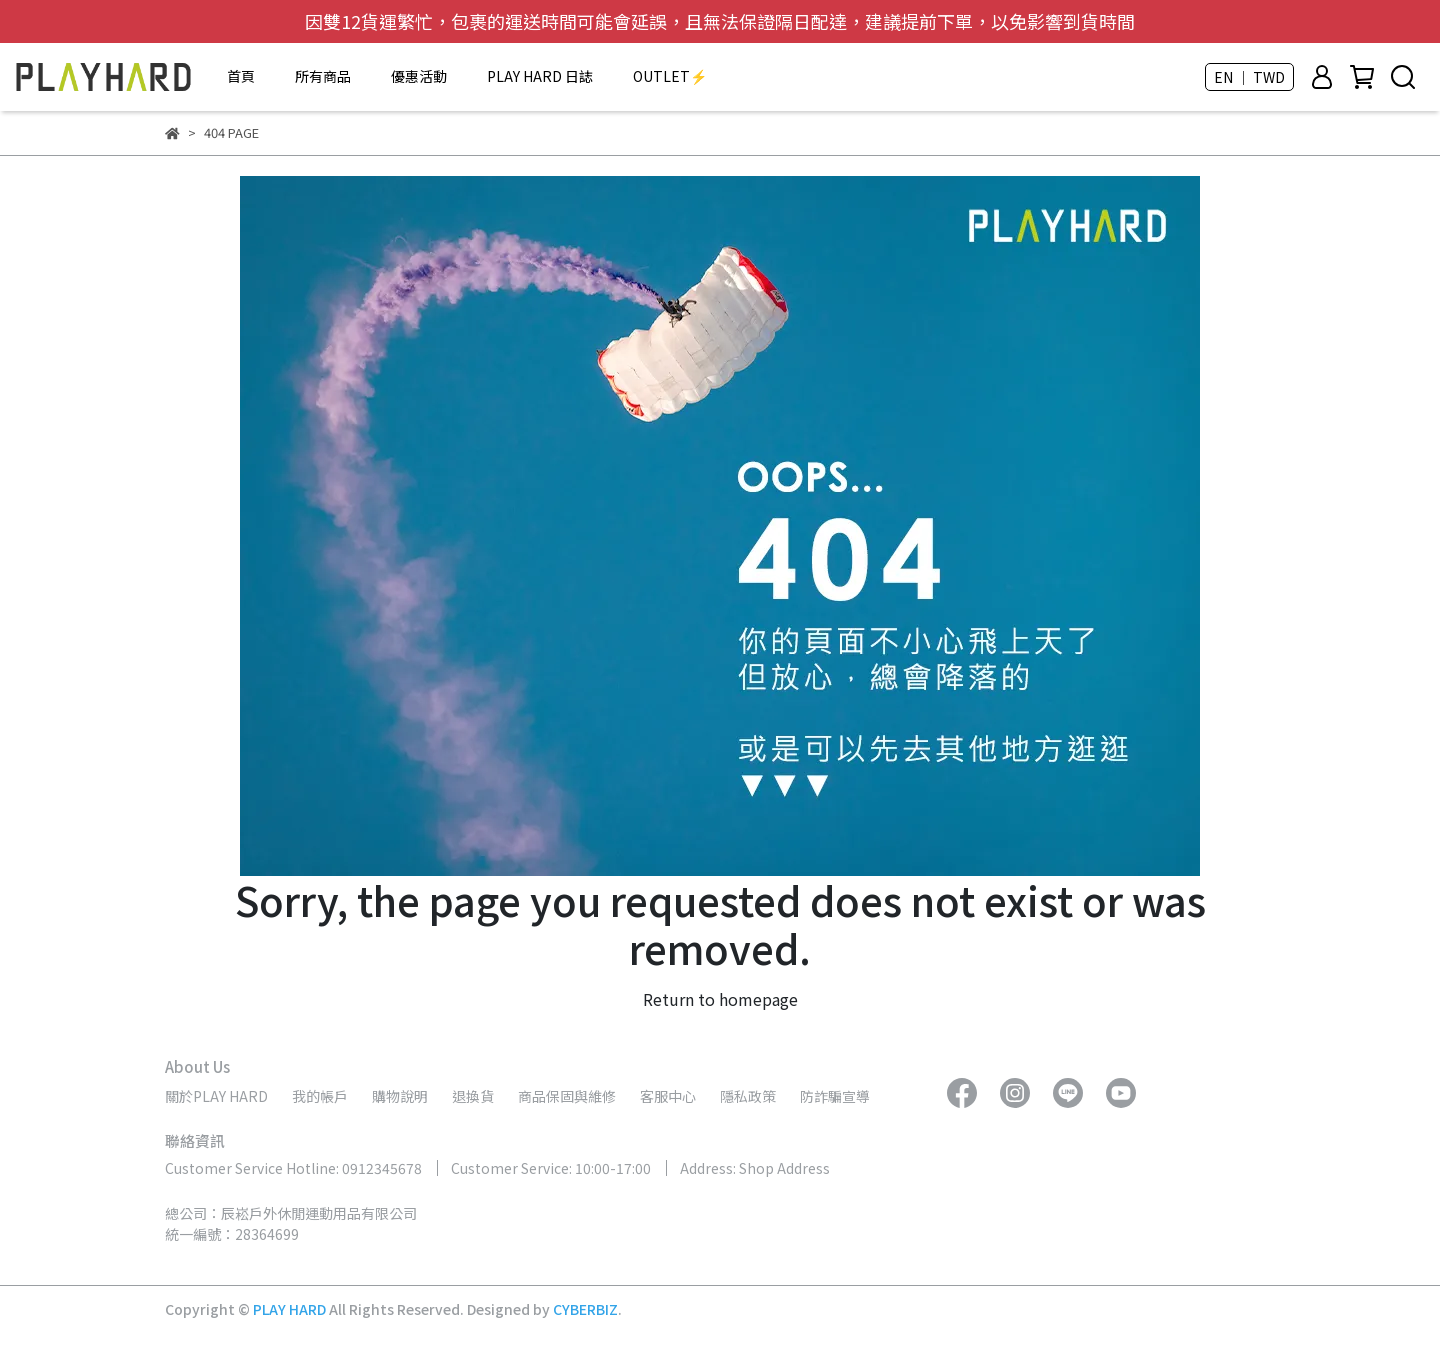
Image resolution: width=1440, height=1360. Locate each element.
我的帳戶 (320, 1096)
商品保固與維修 (567, 1096)
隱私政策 (748, 1096)
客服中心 (668, 1096)
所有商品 (323, 76)
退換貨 (473, 1096)
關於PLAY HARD (216, 1096)
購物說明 (400, 1096)
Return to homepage (720, 999)
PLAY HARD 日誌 (540, 76)
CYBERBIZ (585, 1309)
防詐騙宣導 (835, 1096)
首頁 (241, 76)
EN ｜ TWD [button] (1249, 77)
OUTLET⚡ (670, 76)
